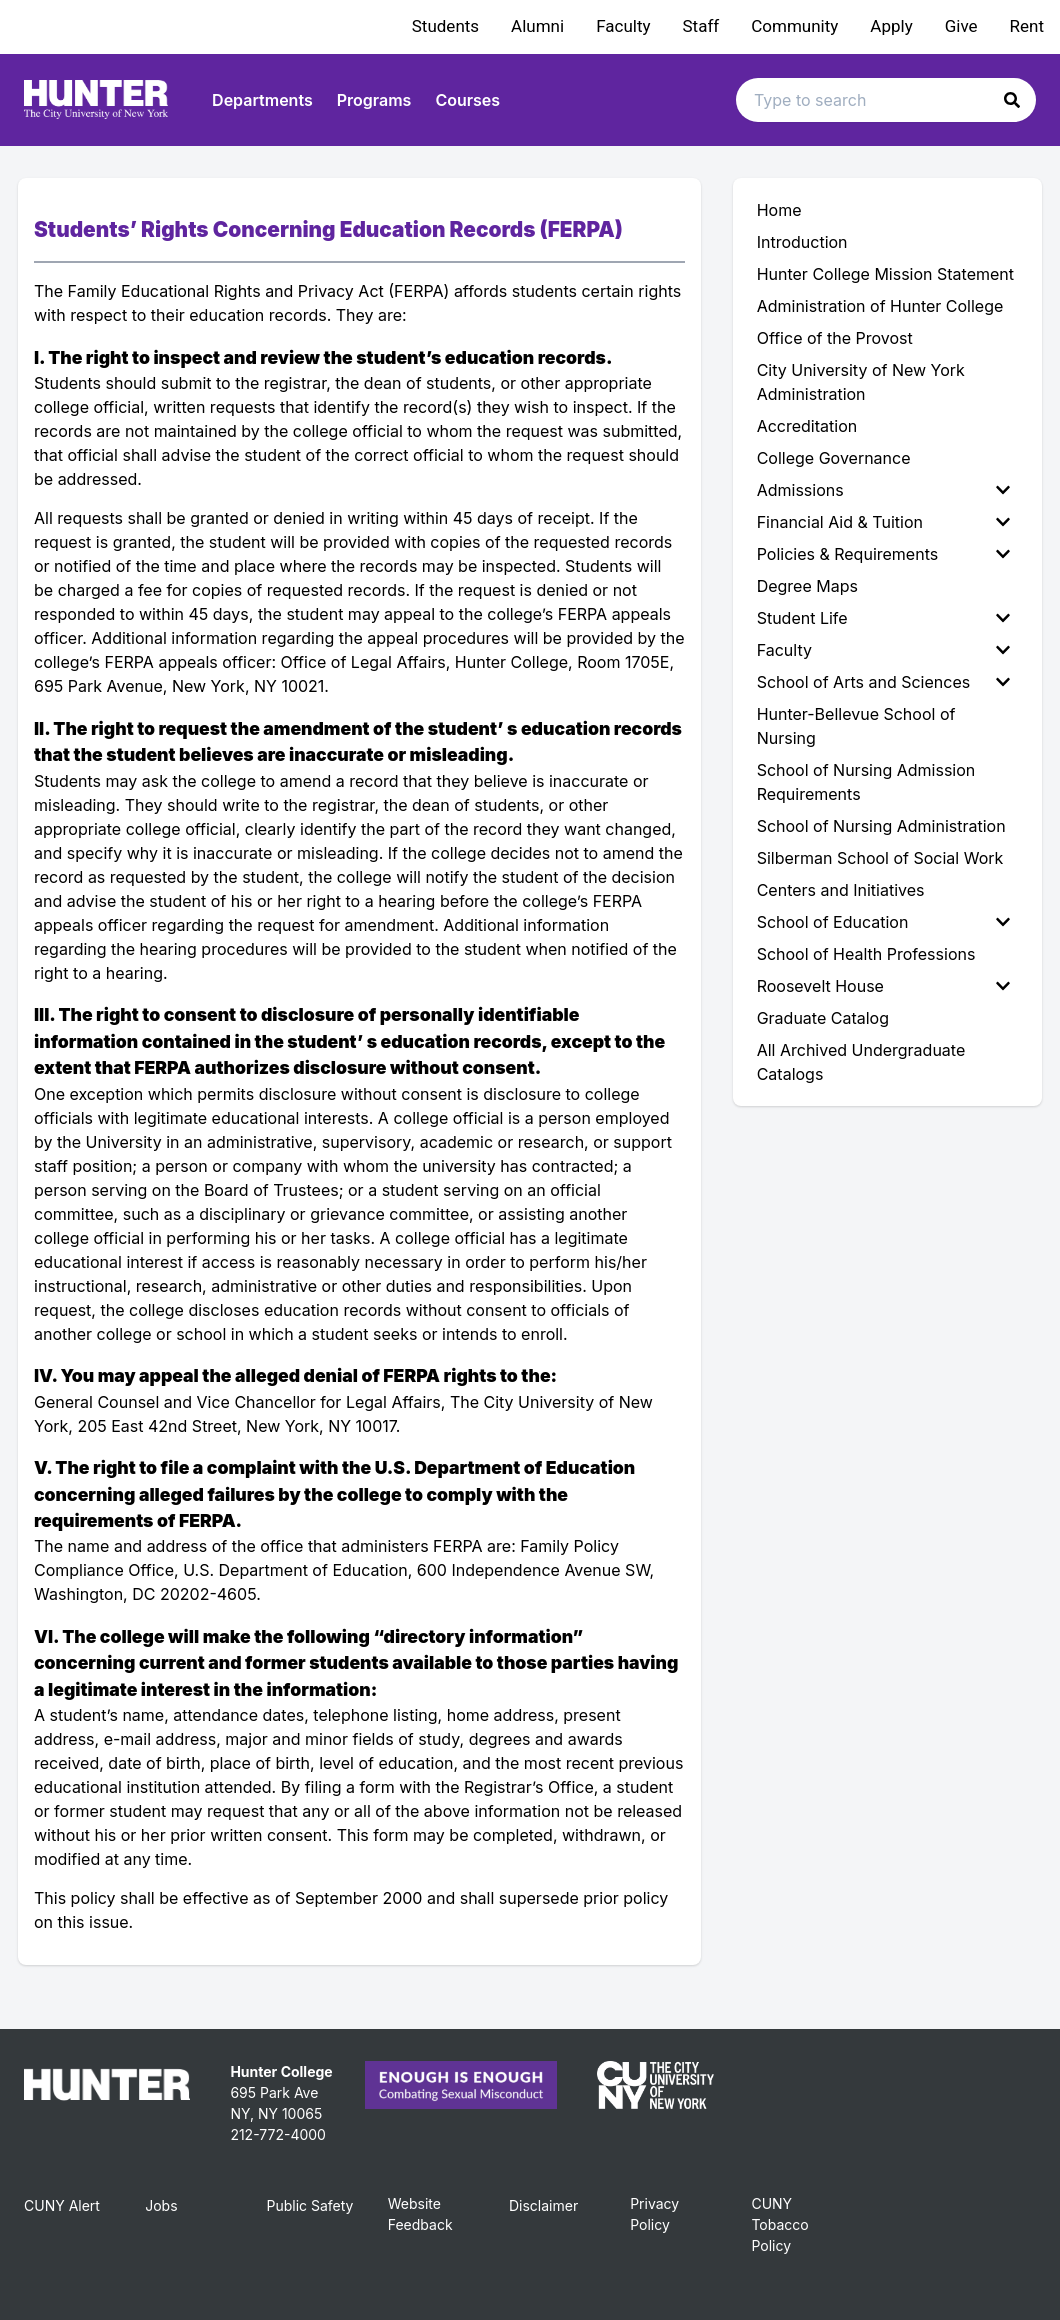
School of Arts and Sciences (883, 682)
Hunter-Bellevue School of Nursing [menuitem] (856, 726)
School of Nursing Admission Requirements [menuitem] (866, 782)
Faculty (623, 26)
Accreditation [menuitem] (807, 426)
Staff (701, 26)
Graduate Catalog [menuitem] (823, 1018)
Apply (891, 26)
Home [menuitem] (779, 210)
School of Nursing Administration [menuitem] (881, 826)
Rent (1027, 26)
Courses (467, 100)
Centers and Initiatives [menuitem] (841, 890)
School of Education (883, 922)
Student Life (883, 618)
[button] (1012, 100)
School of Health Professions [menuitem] (866, 954)
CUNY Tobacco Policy (779, 2224)
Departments (262, 100)
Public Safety (309, 2205)
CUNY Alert (62, 2205)
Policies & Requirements (883, 554)
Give (961, 26)
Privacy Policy (654, 2214)
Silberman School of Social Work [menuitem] (880, 858)
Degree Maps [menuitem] (807, 586)
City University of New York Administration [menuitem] (861, 382)
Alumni (537, 26)
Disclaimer (543, 2205)
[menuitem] (887, 490)
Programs (374, 100)
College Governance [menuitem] (834, 458)
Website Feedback (420, 2214)
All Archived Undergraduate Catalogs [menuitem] (861, 1062)
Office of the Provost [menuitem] (835, 338)
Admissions (883, 490)
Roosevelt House (883, 986)
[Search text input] (886, 100)
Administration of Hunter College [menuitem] (880, 306)
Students (445, 26)
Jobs (161, 2205)
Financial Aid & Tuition (883, 522)
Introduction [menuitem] (802, 242)
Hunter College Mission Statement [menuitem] (885, 274)
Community (794, 26)
